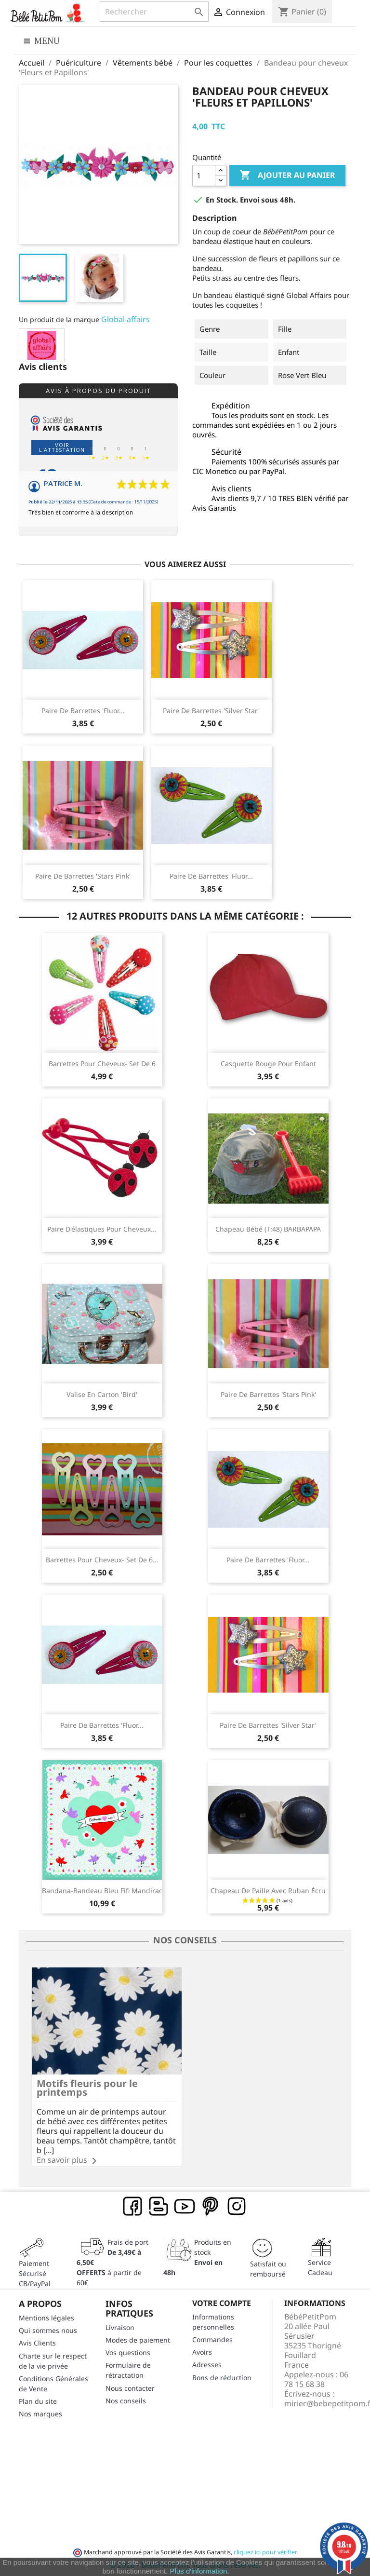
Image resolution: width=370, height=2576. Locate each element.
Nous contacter (130, 2386)
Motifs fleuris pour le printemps (87, 2086)
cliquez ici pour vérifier (265, 2551)
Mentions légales (46, 2316)
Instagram (237, 2205)
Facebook (133, 2205)
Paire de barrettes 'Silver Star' (211, 710)
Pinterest (211, 2205)
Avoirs (202, 2350)
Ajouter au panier (287, 175)
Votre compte (221, 2301)
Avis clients (43, 367)
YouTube (185, 2205)
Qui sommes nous (48, 2328)
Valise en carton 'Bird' (101, 1394)
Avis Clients (37, 2341)
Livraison (120, 2326)
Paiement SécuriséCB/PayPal (35, 2272)
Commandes (212, 2338)
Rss (159, 2205)
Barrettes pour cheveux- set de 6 (102, 1063)
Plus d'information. (199, 2571)
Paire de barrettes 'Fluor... (83, 710)
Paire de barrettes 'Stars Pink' (83, 876)
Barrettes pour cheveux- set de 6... (102, 1559)
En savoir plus (62, 2158)
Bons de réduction (221, 2376)
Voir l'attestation (62, 447)
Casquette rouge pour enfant (268, 1063)
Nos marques (40, 2412)
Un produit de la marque (59, 319)
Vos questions (128, 2351)
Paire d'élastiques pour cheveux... (102, 1229)
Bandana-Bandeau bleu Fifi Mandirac (102, 1890)
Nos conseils (126, 2399)
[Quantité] (203, 175)
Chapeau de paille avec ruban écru (268, 1890)
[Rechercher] (154, 11)
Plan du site (38, 2399)
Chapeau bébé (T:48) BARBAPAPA (268, 1229)
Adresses (207, 2363)
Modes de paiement (138, 2338)
